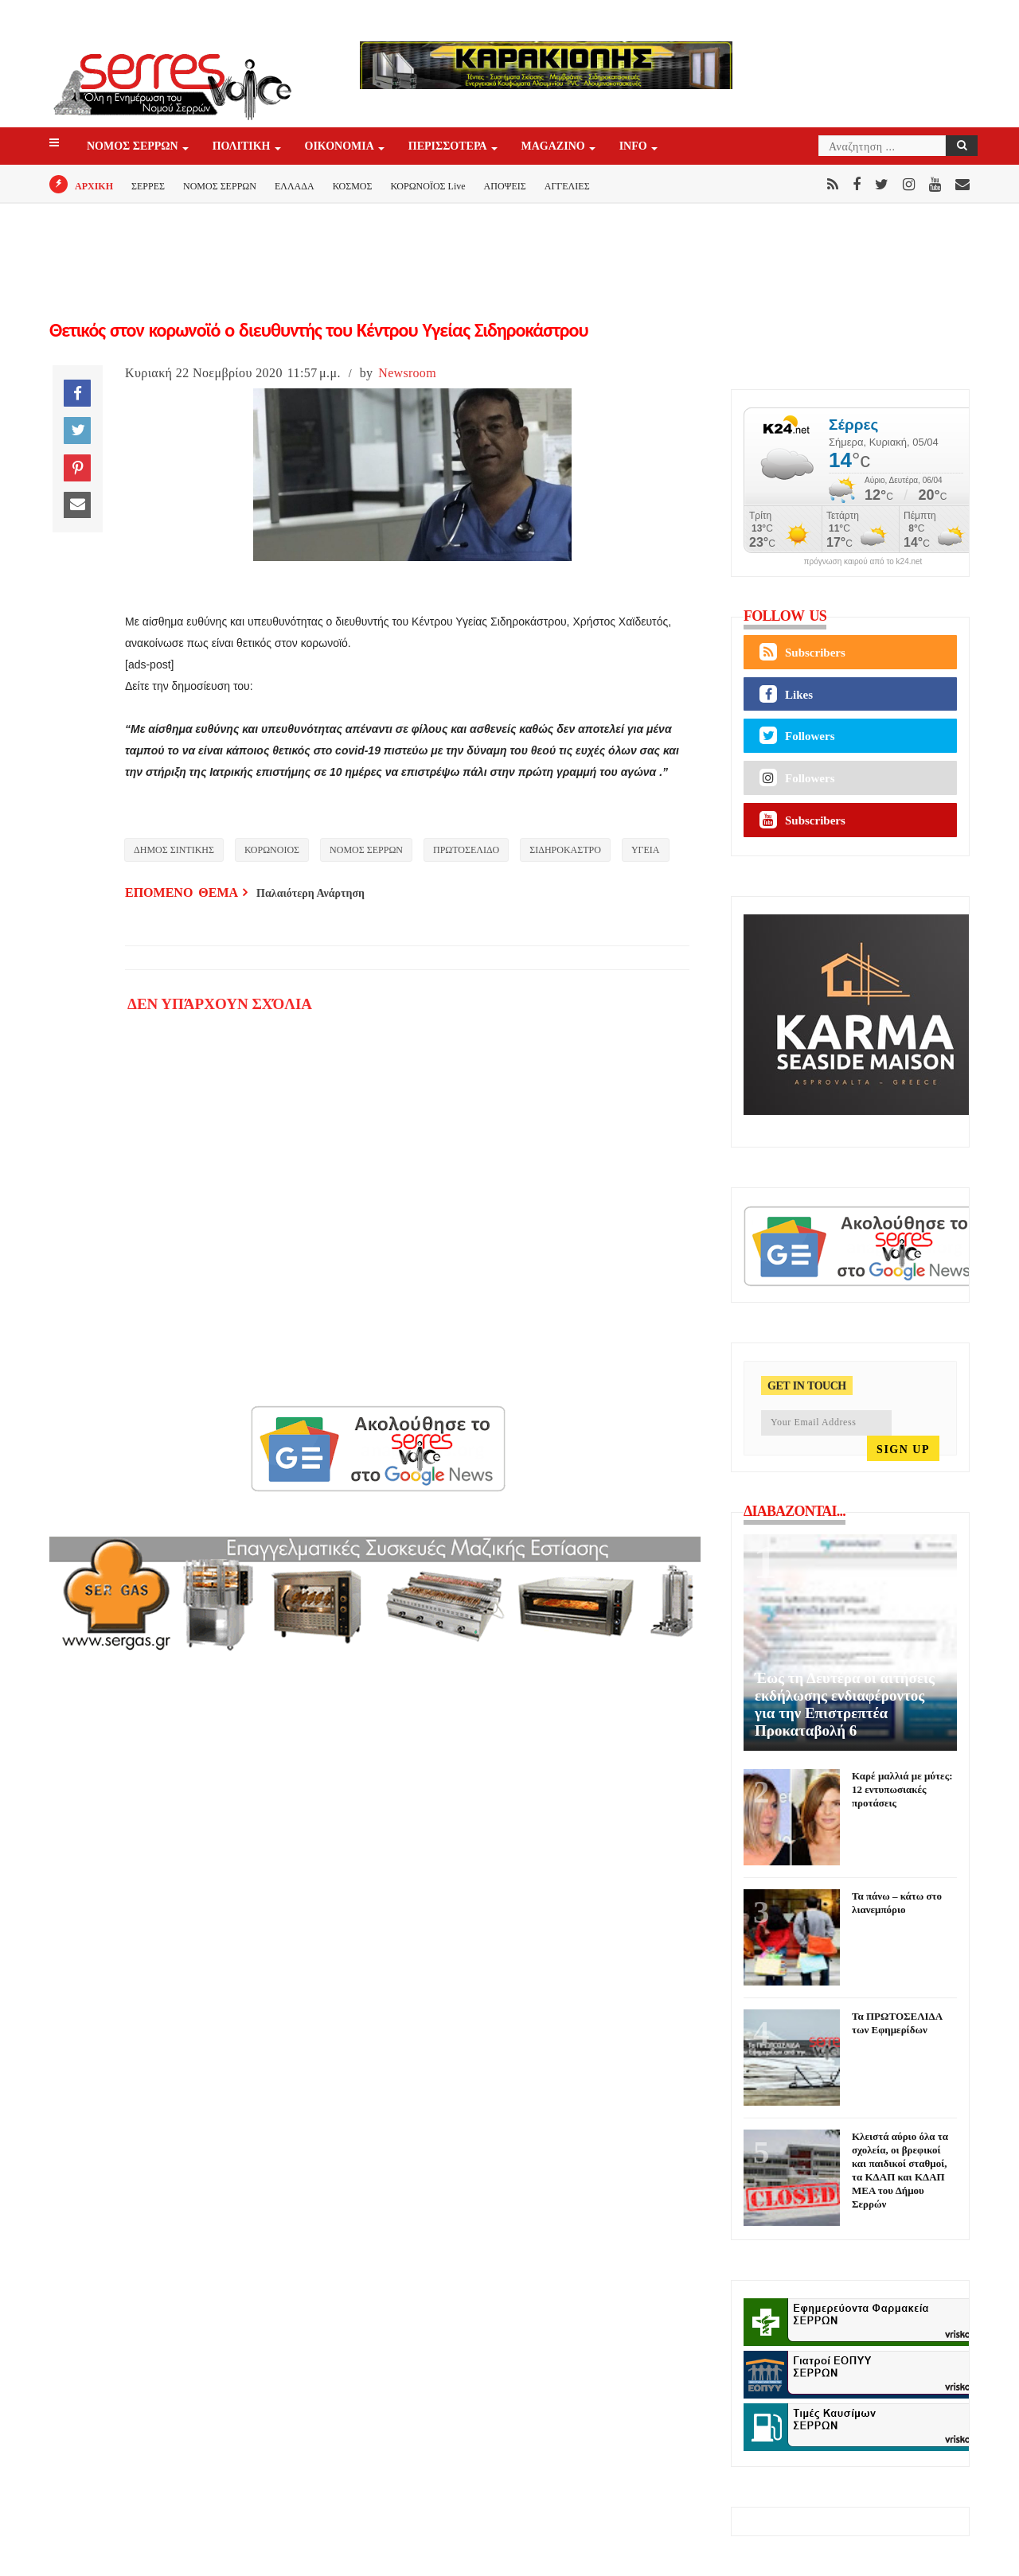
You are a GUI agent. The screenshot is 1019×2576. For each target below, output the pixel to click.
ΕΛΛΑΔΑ (294, 186)
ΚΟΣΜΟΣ (353, 186)
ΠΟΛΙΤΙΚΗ (243, 147)
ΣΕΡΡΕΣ (148, 186)
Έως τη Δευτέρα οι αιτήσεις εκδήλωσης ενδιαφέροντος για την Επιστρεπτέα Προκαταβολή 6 (845, 1704)
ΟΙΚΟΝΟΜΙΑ (341, 147)
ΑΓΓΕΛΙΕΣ (567, 186)
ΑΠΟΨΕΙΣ (505, 186)
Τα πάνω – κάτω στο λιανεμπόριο (897, 1902)
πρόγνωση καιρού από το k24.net (863, 562)
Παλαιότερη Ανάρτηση (310, 893)
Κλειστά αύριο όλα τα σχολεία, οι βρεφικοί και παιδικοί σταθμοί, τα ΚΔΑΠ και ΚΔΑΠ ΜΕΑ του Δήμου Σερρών (900, 2170)
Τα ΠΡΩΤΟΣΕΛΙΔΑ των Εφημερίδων (897, 2023)
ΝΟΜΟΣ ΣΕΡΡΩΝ (134, 147)
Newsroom (407, 373)
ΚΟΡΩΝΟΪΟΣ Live (427, 186)
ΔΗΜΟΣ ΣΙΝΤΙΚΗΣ (174, 849)
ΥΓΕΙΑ (645, 849)
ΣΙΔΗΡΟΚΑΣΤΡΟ (565, 849)
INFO (634, 147)
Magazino (554, 147)
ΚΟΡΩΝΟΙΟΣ (271, 849)
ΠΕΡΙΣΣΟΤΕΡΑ (449, 147)
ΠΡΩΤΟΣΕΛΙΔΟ (466, 849)
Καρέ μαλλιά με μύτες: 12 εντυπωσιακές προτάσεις (902, 1789)
